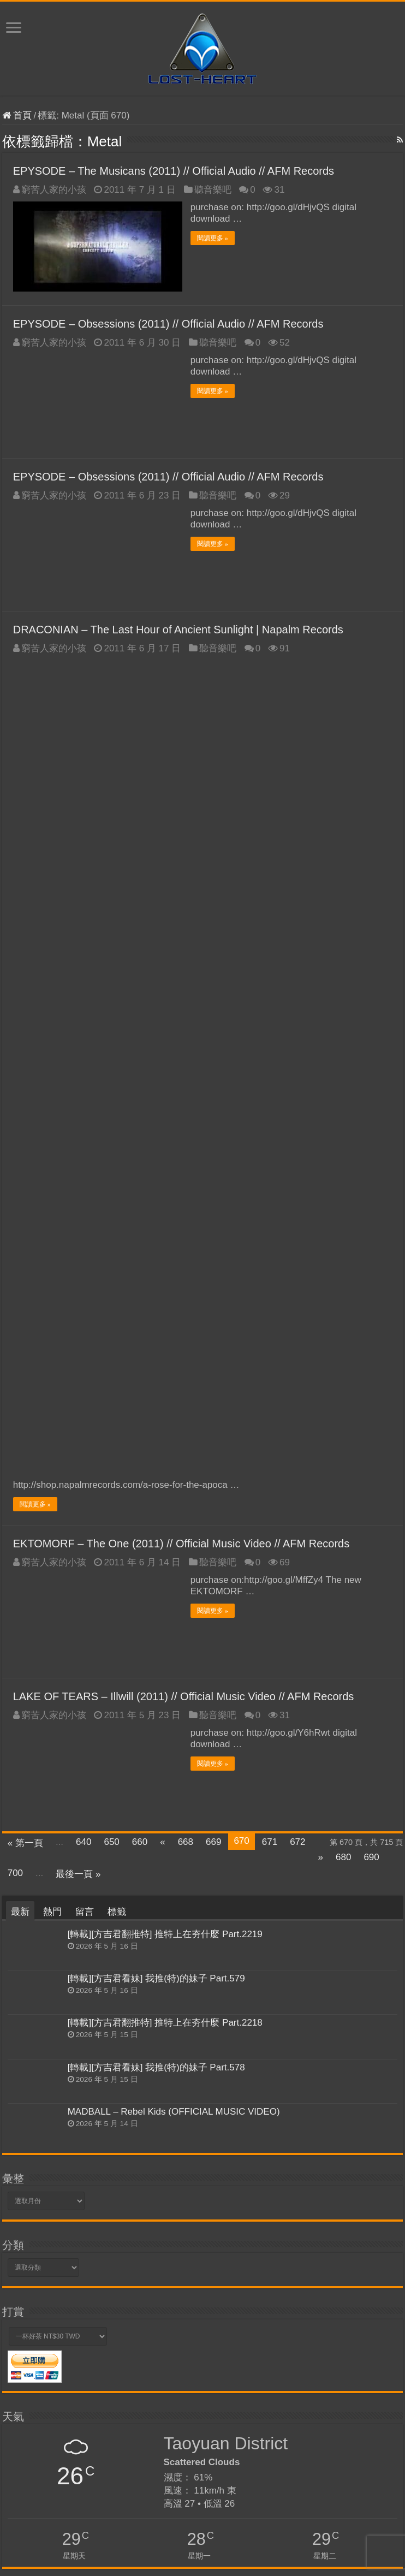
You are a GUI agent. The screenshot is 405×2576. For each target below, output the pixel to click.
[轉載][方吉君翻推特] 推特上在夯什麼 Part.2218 (165, 1413)
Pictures (142, 2356)
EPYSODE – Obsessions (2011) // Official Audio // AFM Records (168, 324)
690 (371, 1247)
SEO (136, 2386)
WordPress (283, 2371)
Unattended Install (332, 2371)
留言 (84, 1302)
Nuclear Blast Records (274, 2354)
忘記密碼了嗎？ (38, 2510)
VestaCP (18, 2386)
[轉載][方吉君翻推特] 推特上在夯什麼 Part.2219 (165, 1324)
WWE (123, 2371)
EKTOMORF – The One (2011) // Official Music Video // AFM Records (181, 934)
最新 (20, 1302)
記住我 (65, 2484)
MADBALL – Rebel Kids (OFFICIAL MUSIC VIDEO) (174, 1501)
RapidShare (183, 2371)
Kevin (332, 2562)
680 (343, 1247)
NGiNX (376, 2371)
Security (337, 2356)
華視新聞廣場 (374, 2356)
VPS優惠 (178, 2386)
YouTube (234, 2369)
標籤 (117, 1302)
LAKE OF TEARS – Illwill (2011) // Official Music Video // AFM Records (183, 1087)
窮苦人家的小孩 (53, 190)
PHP (118, 2386)
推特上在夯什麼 (233, 2385)
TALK (79, 2356)
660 (139, 1232)
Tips (80, 2386)
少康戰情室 (70, 2371)
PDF (154, 2386)
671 (269, 1232)
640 (83, 1232)
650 (111, 1232)
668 (185, 1232)
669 (213, 1232)
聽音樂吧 (212, 190)
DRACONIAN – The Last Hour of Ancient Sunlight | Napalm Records (178, 630)
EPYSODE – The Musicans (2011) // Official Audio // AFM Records (173, 171)
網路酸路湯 (109, 2356)
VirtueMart (20, 2356)
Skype (101, 2371)
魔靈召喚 (54, 2356)
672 (297, 1232)
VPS (42, 2371)
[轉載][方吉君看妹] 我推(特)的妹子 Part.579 (156, 1368)
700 (15, 1263)
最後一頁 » (78, 1264)
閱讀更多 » (212, 238)
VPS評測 (18, 2371)
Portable (148, 2371)
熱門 (52, 1302)
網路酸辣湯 (176, 2356)
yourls (99, 2386)
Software (210, 2356)
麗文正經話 (52, 2386)
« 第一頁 (25, 1233)
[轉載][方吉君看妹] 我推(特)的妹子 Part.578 (156, 1457)
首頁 (17, 115)
